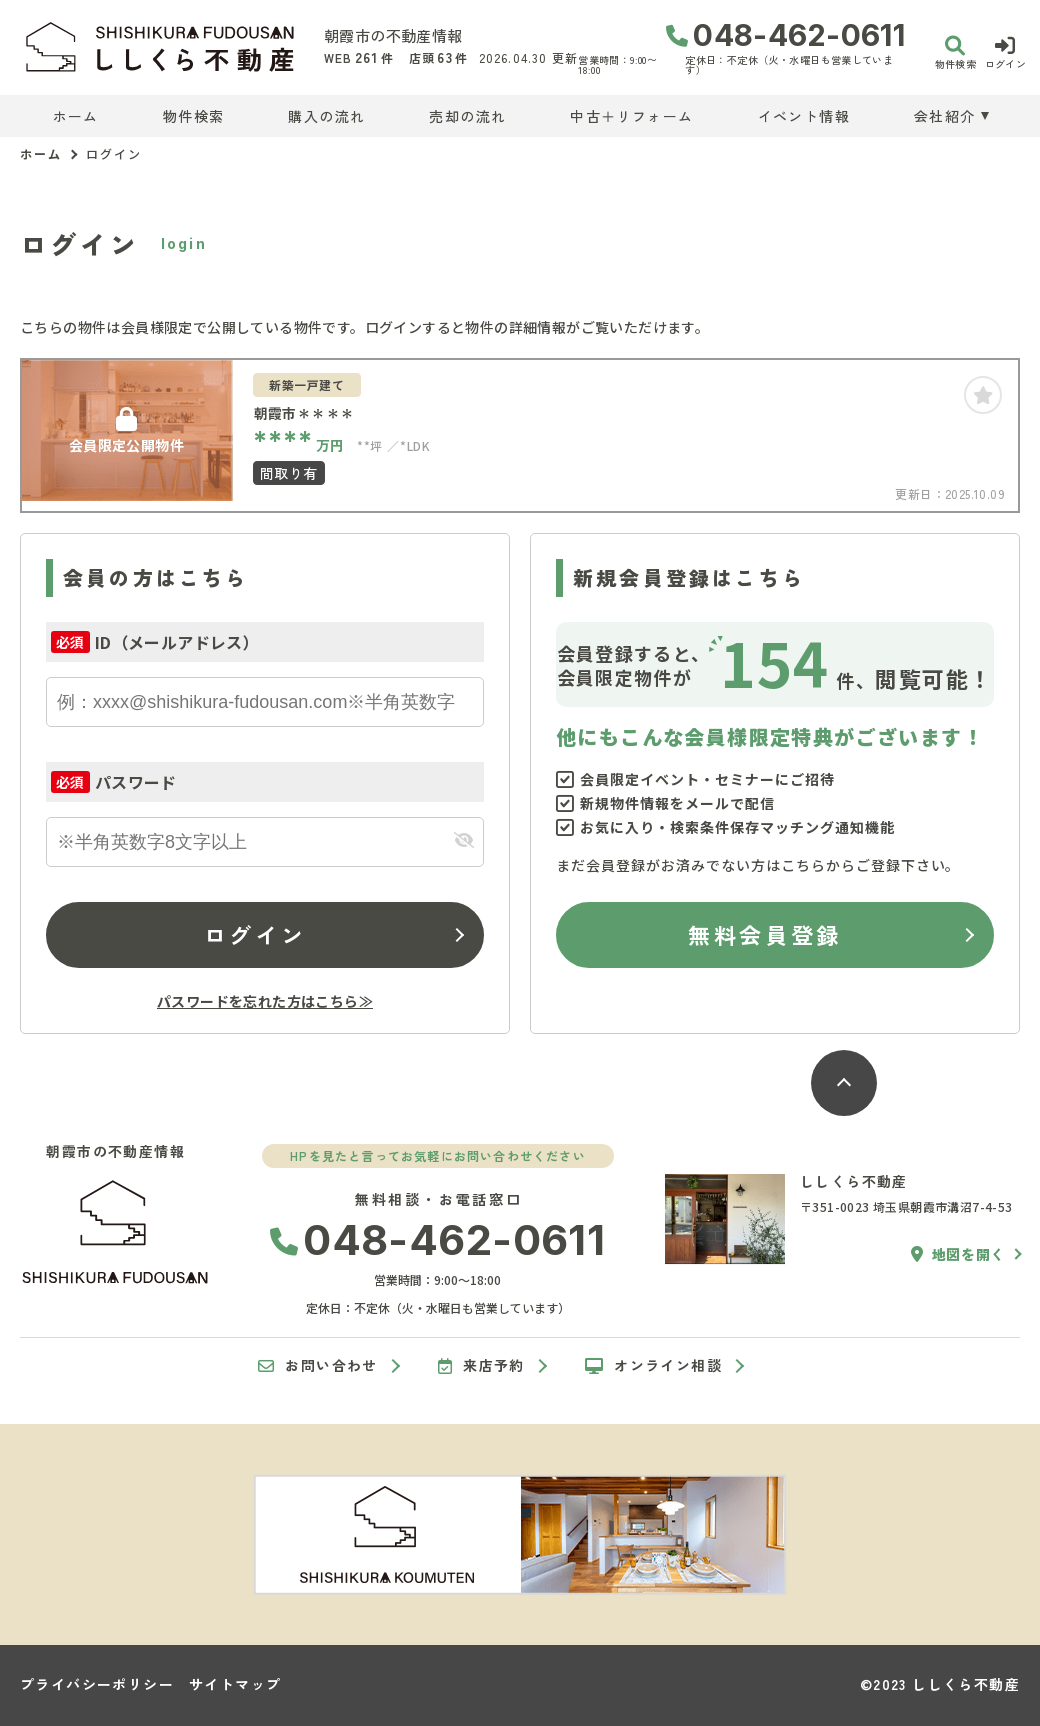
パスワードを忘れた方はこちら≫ (265, 1001)
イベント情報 (804, 116)
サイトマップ (235, 1684)
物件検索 (194, 116)
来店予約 (481, 1366)
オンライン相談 (653, 1366)
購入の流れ (326, 116)
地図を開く (958, 1254)
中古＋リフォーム (631, 116)
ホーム (76, 116)
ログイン (255, 934)
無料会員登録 (764, 934)
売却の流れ (467, 116)
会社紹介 (945, 116)
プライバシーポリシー (97, 1684)
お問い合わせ (318, 1366)
